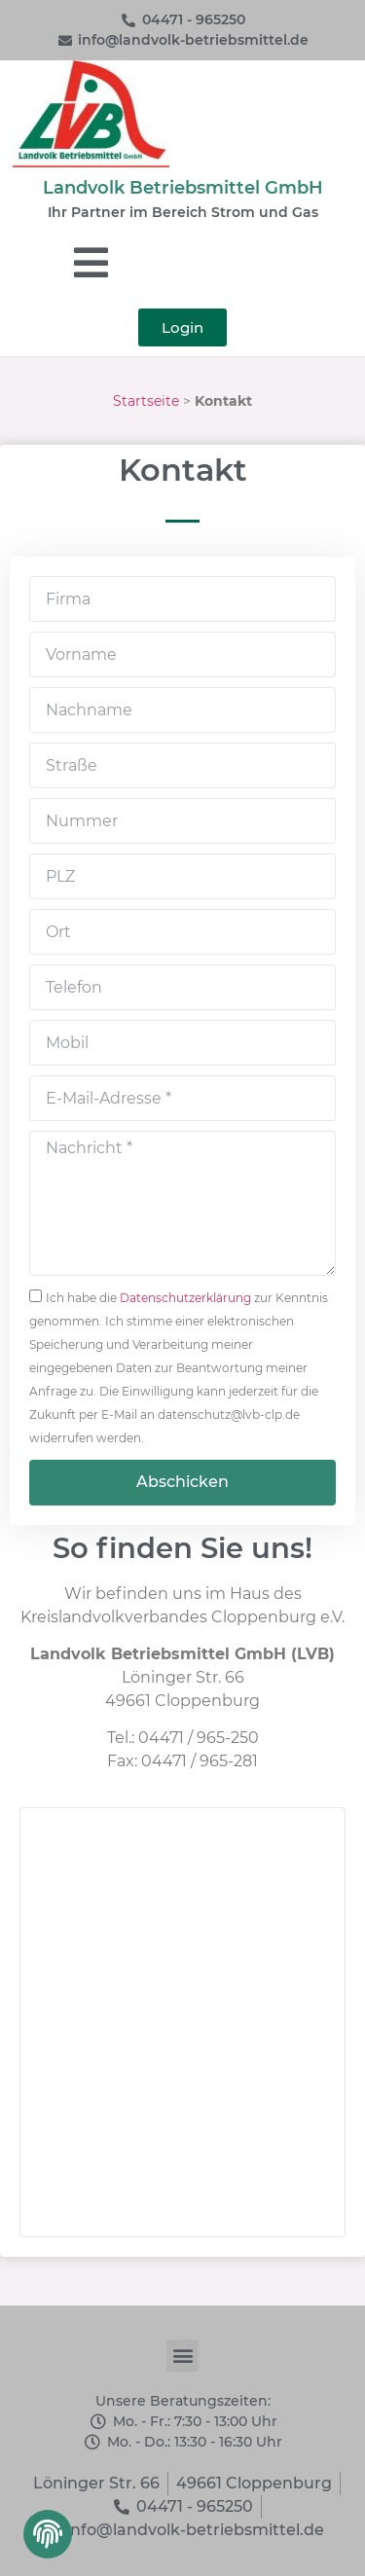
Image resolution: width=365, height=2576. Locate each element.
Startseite (146, 401)
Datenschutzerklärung (185, 1297)
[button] (45, 2539)
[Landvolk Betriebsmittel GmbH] (182, 2022)
